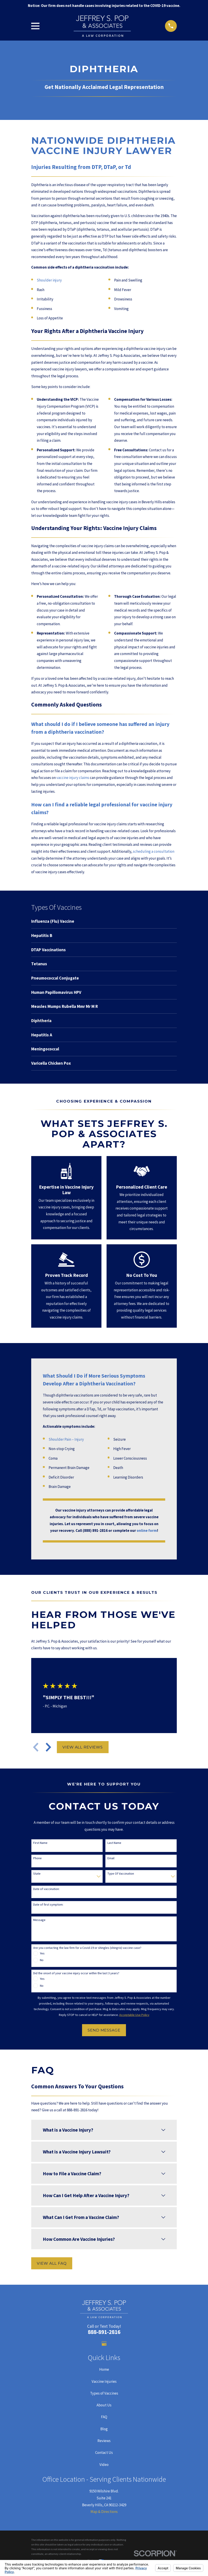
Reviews (104, 2440)
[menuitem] (104, 921)
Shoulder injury (49, 280)
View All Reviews (82, 1747)
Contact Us (104, 2452)
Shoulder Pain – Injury (66, 1439)
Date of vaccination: (46, 1889)
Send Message (104, 2030)
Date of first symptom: (48, 1904)
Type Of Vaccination (120, 1874)
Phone (37, 1858)
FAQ (104, 2416)
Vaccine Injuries (104, 2381)
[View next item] (48, 1747)
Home (104, 2369)
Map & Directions (104, 2511)
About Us (104, 2405)
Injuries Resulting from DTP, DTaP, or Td (81, 167)
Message (39, 1920)
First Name (40, 1843)
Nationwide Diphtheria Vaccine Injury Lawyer (103, 146)
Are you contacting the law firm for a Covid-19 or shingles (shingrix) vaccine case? (87, 1948)
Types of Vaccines (104, 2393)
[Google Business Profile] (104, 2343)
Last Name (114, 1843)
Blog (104, 2428)
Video (104, 2464)
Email (110, 1858)
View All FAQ (51, 2263)
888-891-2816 (104, 2332)
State (37, 1874)
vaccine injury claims (72, 777)
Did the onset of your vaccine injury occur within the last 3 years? (76, 1973)
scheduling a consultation (153, 851)
